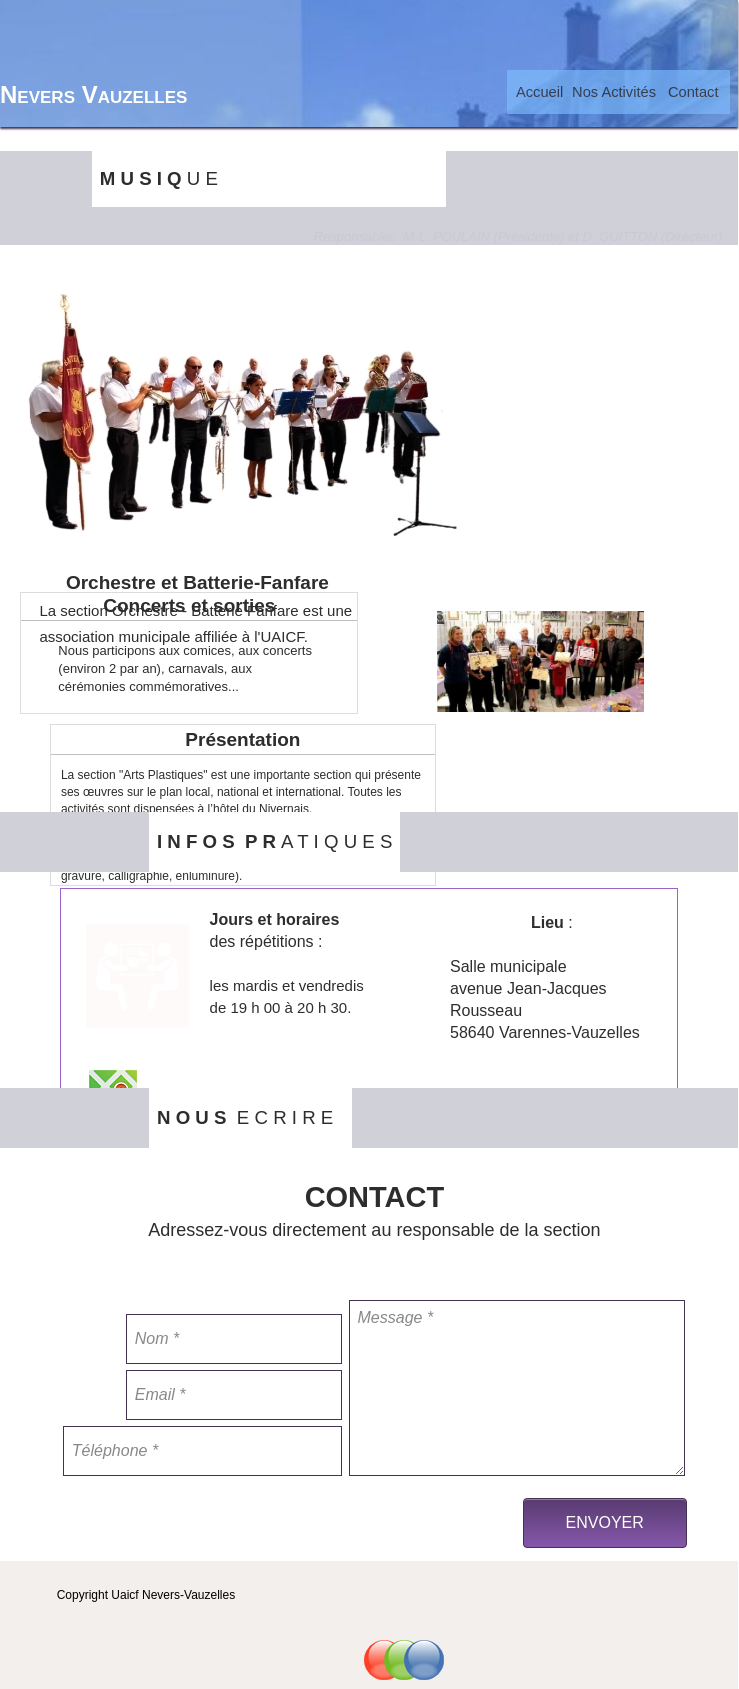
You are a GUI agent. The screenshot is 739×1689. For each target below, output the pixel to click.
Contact (693, 92)
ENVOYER (605, 1522)
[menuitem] (539, 92)
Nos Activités (614, 92)
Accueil (539, 92)
